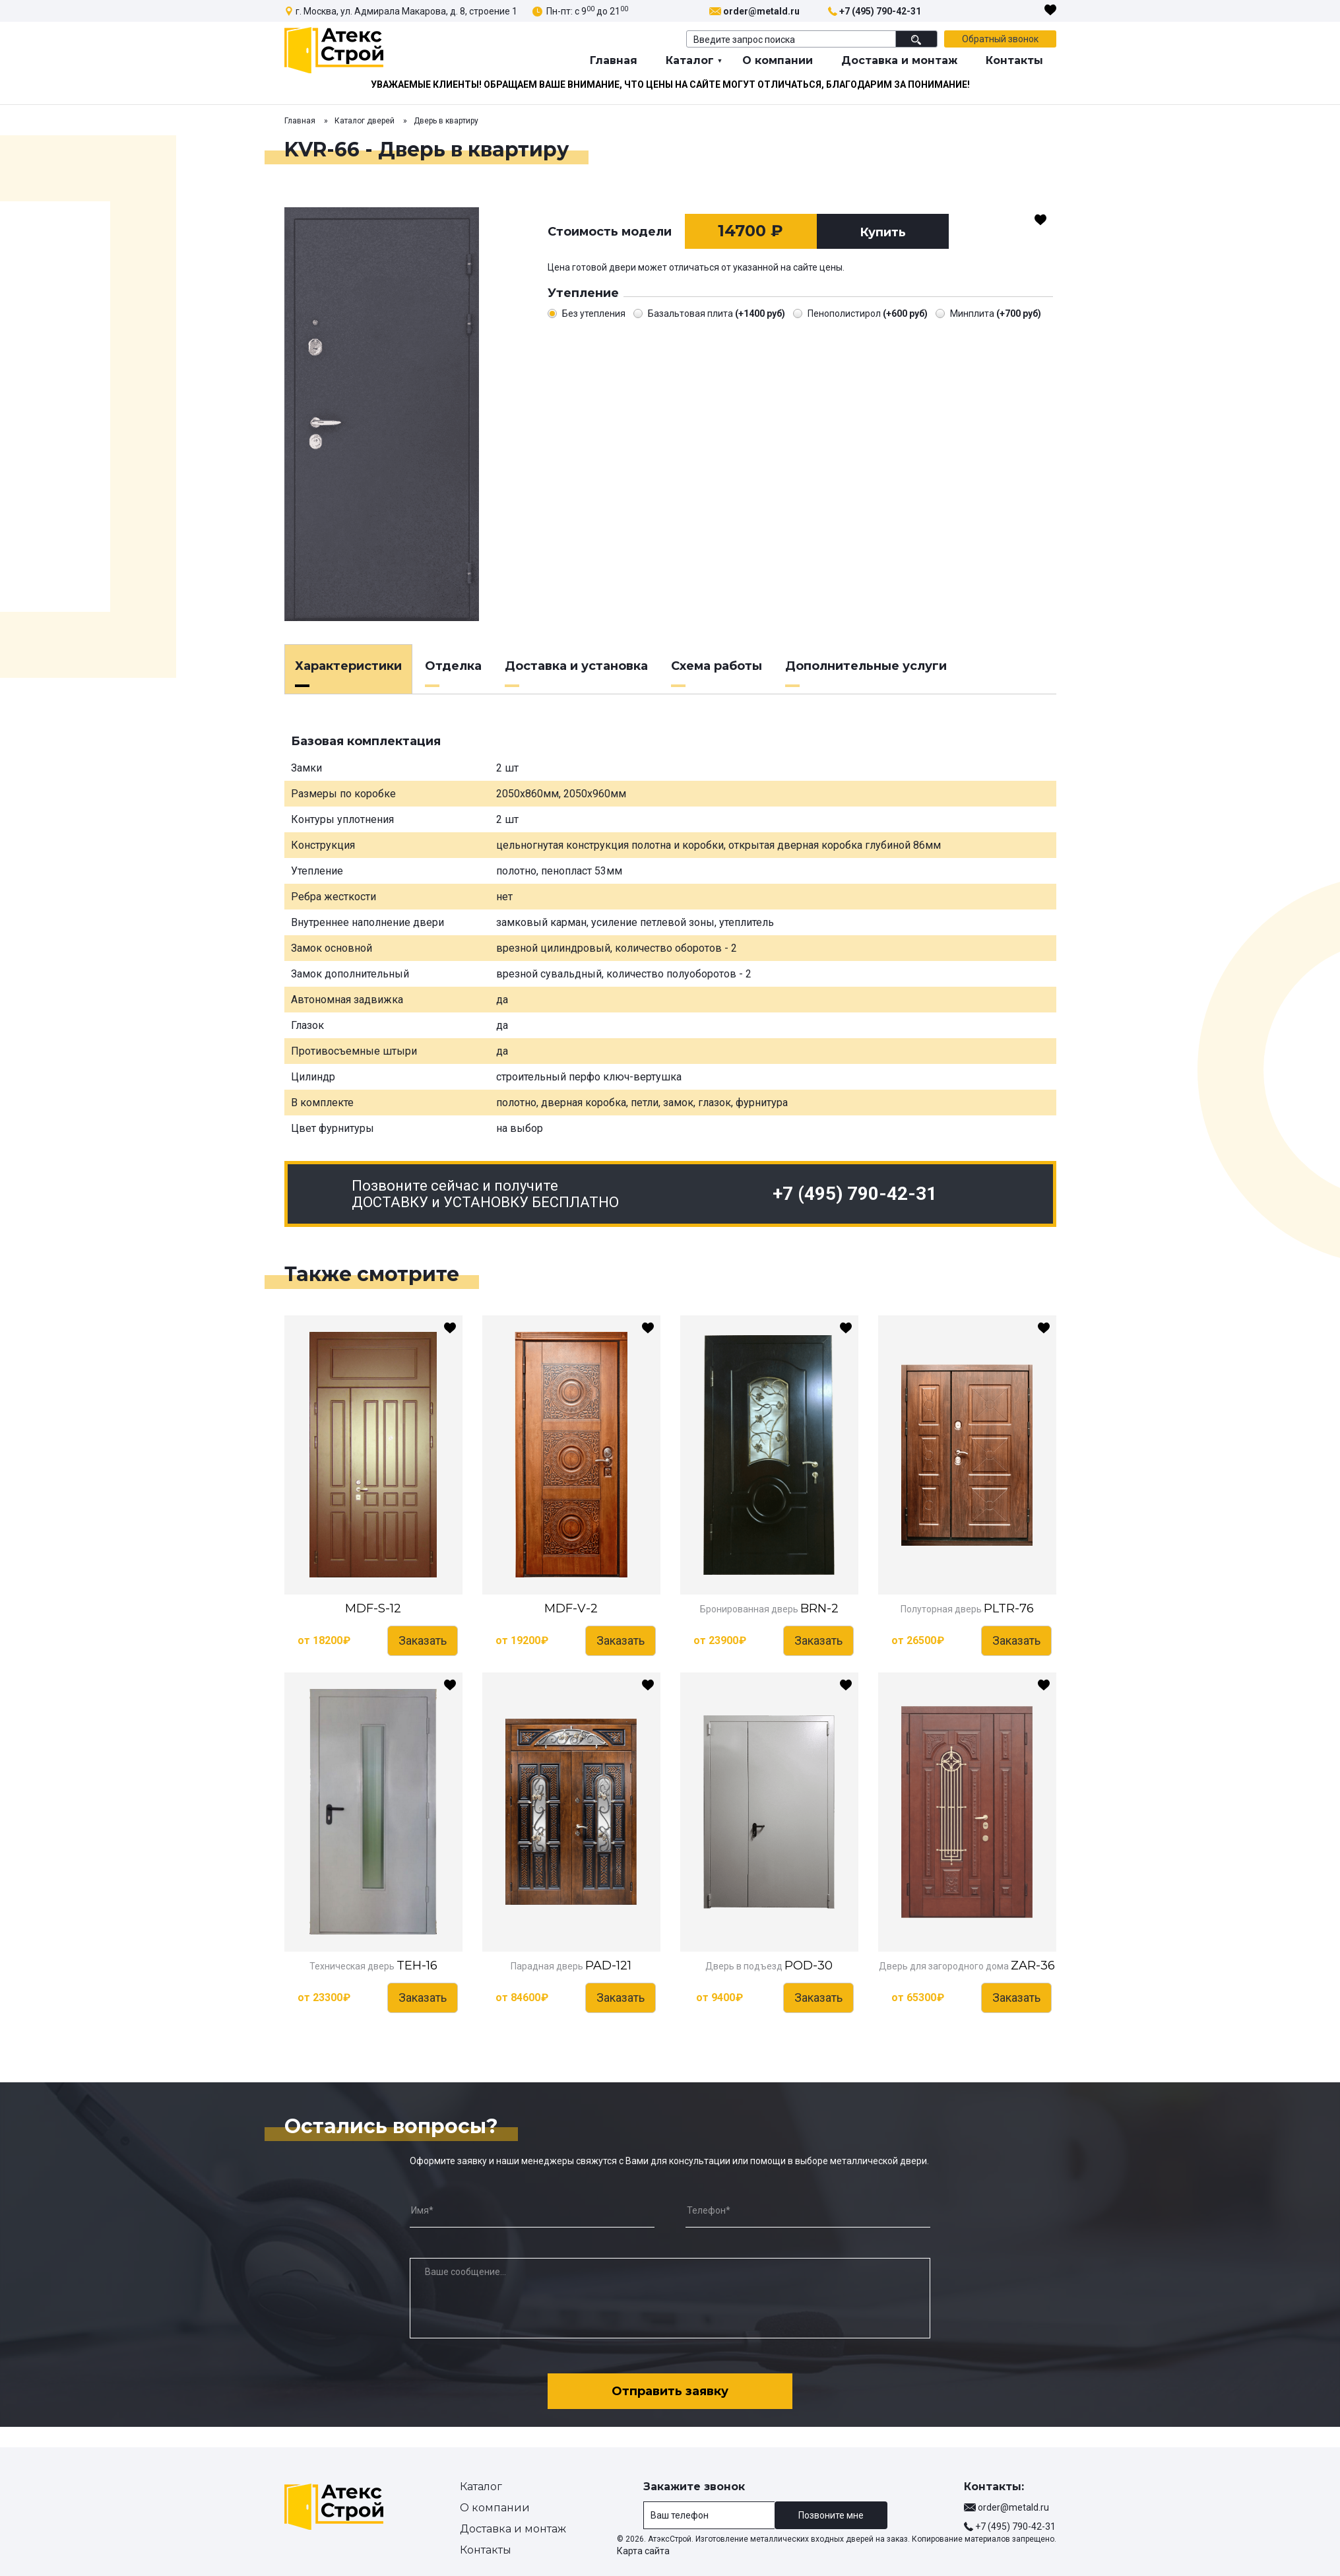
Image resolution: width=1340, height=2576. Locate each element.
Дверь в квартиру (446, 120)
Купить (883, 232)
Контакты (1014, 60)
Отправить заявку (670, 2391)
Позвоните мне (831, 2515)
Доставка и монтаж (899, 60)
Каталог (690, 60)
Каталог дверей (365, 120)
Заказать (423, 1640)
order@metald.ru (761, 11)
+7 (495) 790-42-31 (880, 11)
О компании (777, 60)
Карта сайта (643, 2551)
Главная (613, 60)
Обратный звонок (1000, 39)
